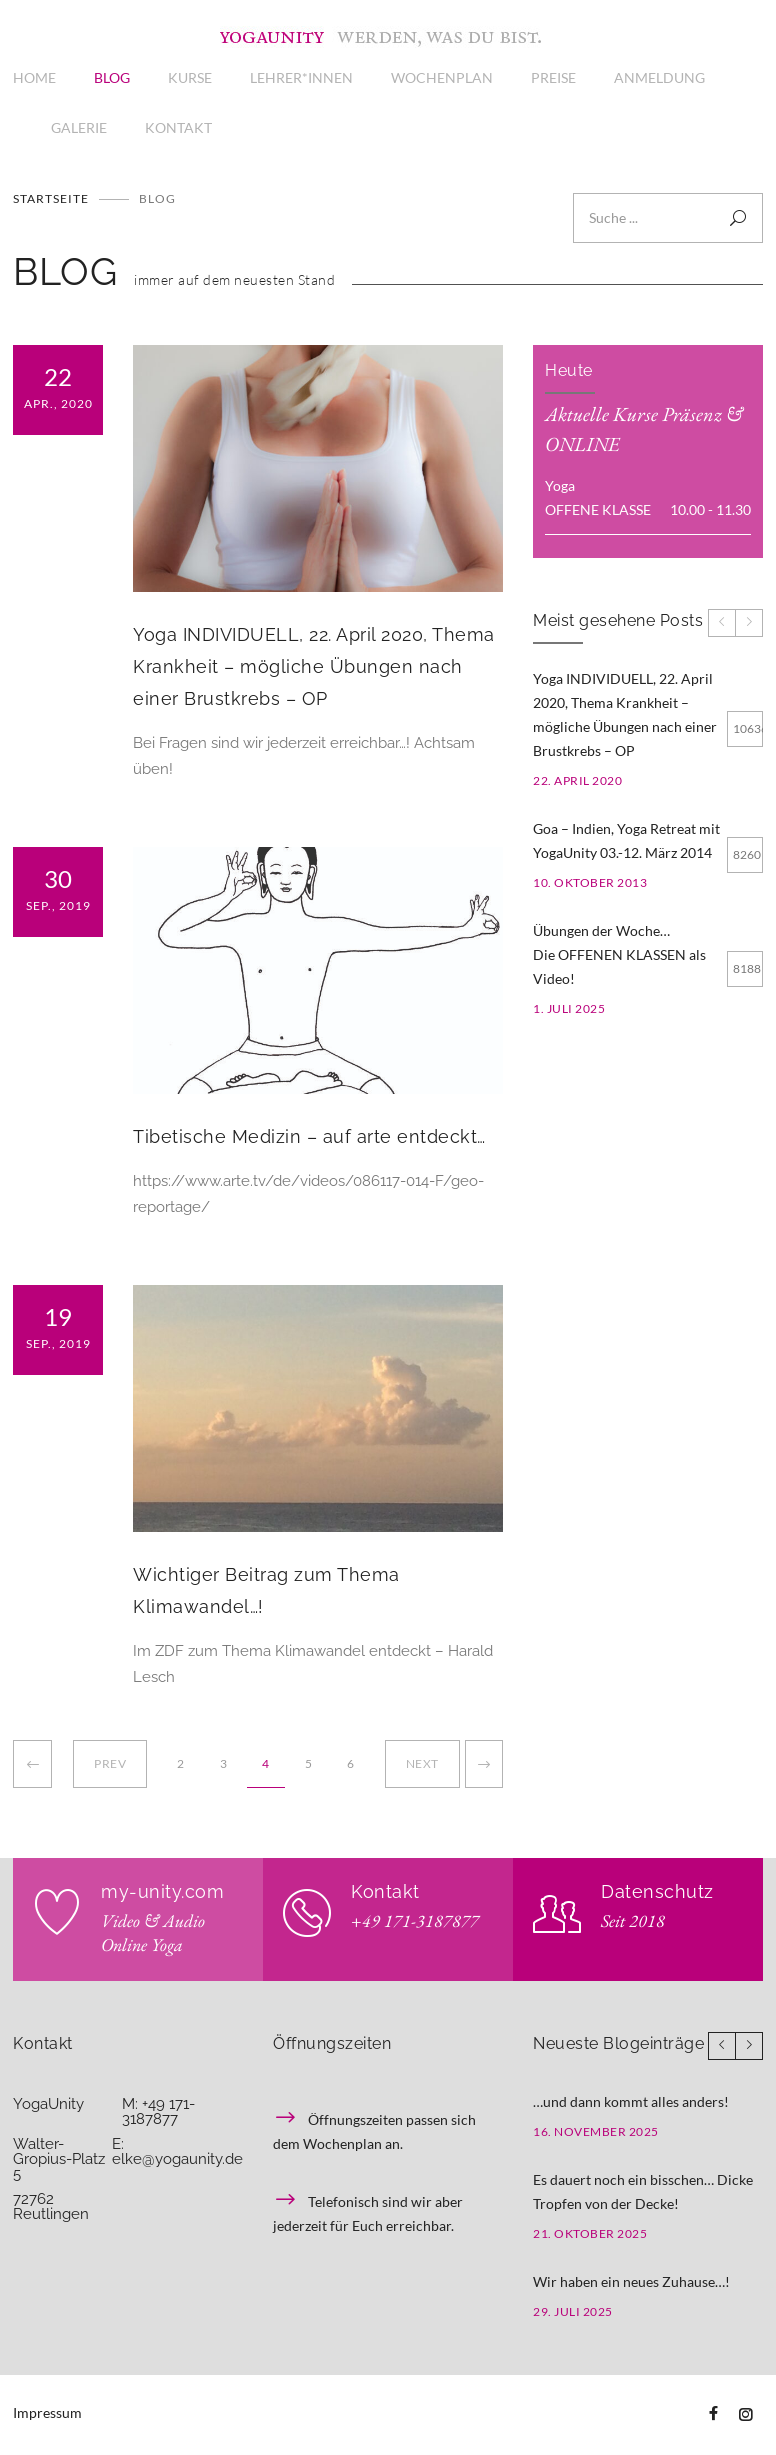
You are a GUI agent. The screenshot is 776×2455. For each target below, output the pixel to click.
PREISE (553, 77)
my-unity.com (162, 1891)
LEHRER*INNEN (301, 77)
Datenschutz (657, 1891)
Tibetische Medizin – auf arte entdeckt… (309, 1136)
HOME (34, 77)
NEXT (422, 1763)
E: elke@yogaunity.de (177, 2151)
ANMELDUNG (659, 77)
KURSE (190, 77)
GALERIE (79, 127)
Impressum (47, 2412)
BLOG (112, 77)
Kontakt (385, 1891)
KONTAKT (178, 127)
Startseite (51, 198)
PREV (110, 1763)
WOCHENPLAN (442, 77)
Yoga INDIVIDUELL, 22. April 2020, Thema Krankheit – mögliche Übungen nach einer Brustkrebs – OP (314, 666)
